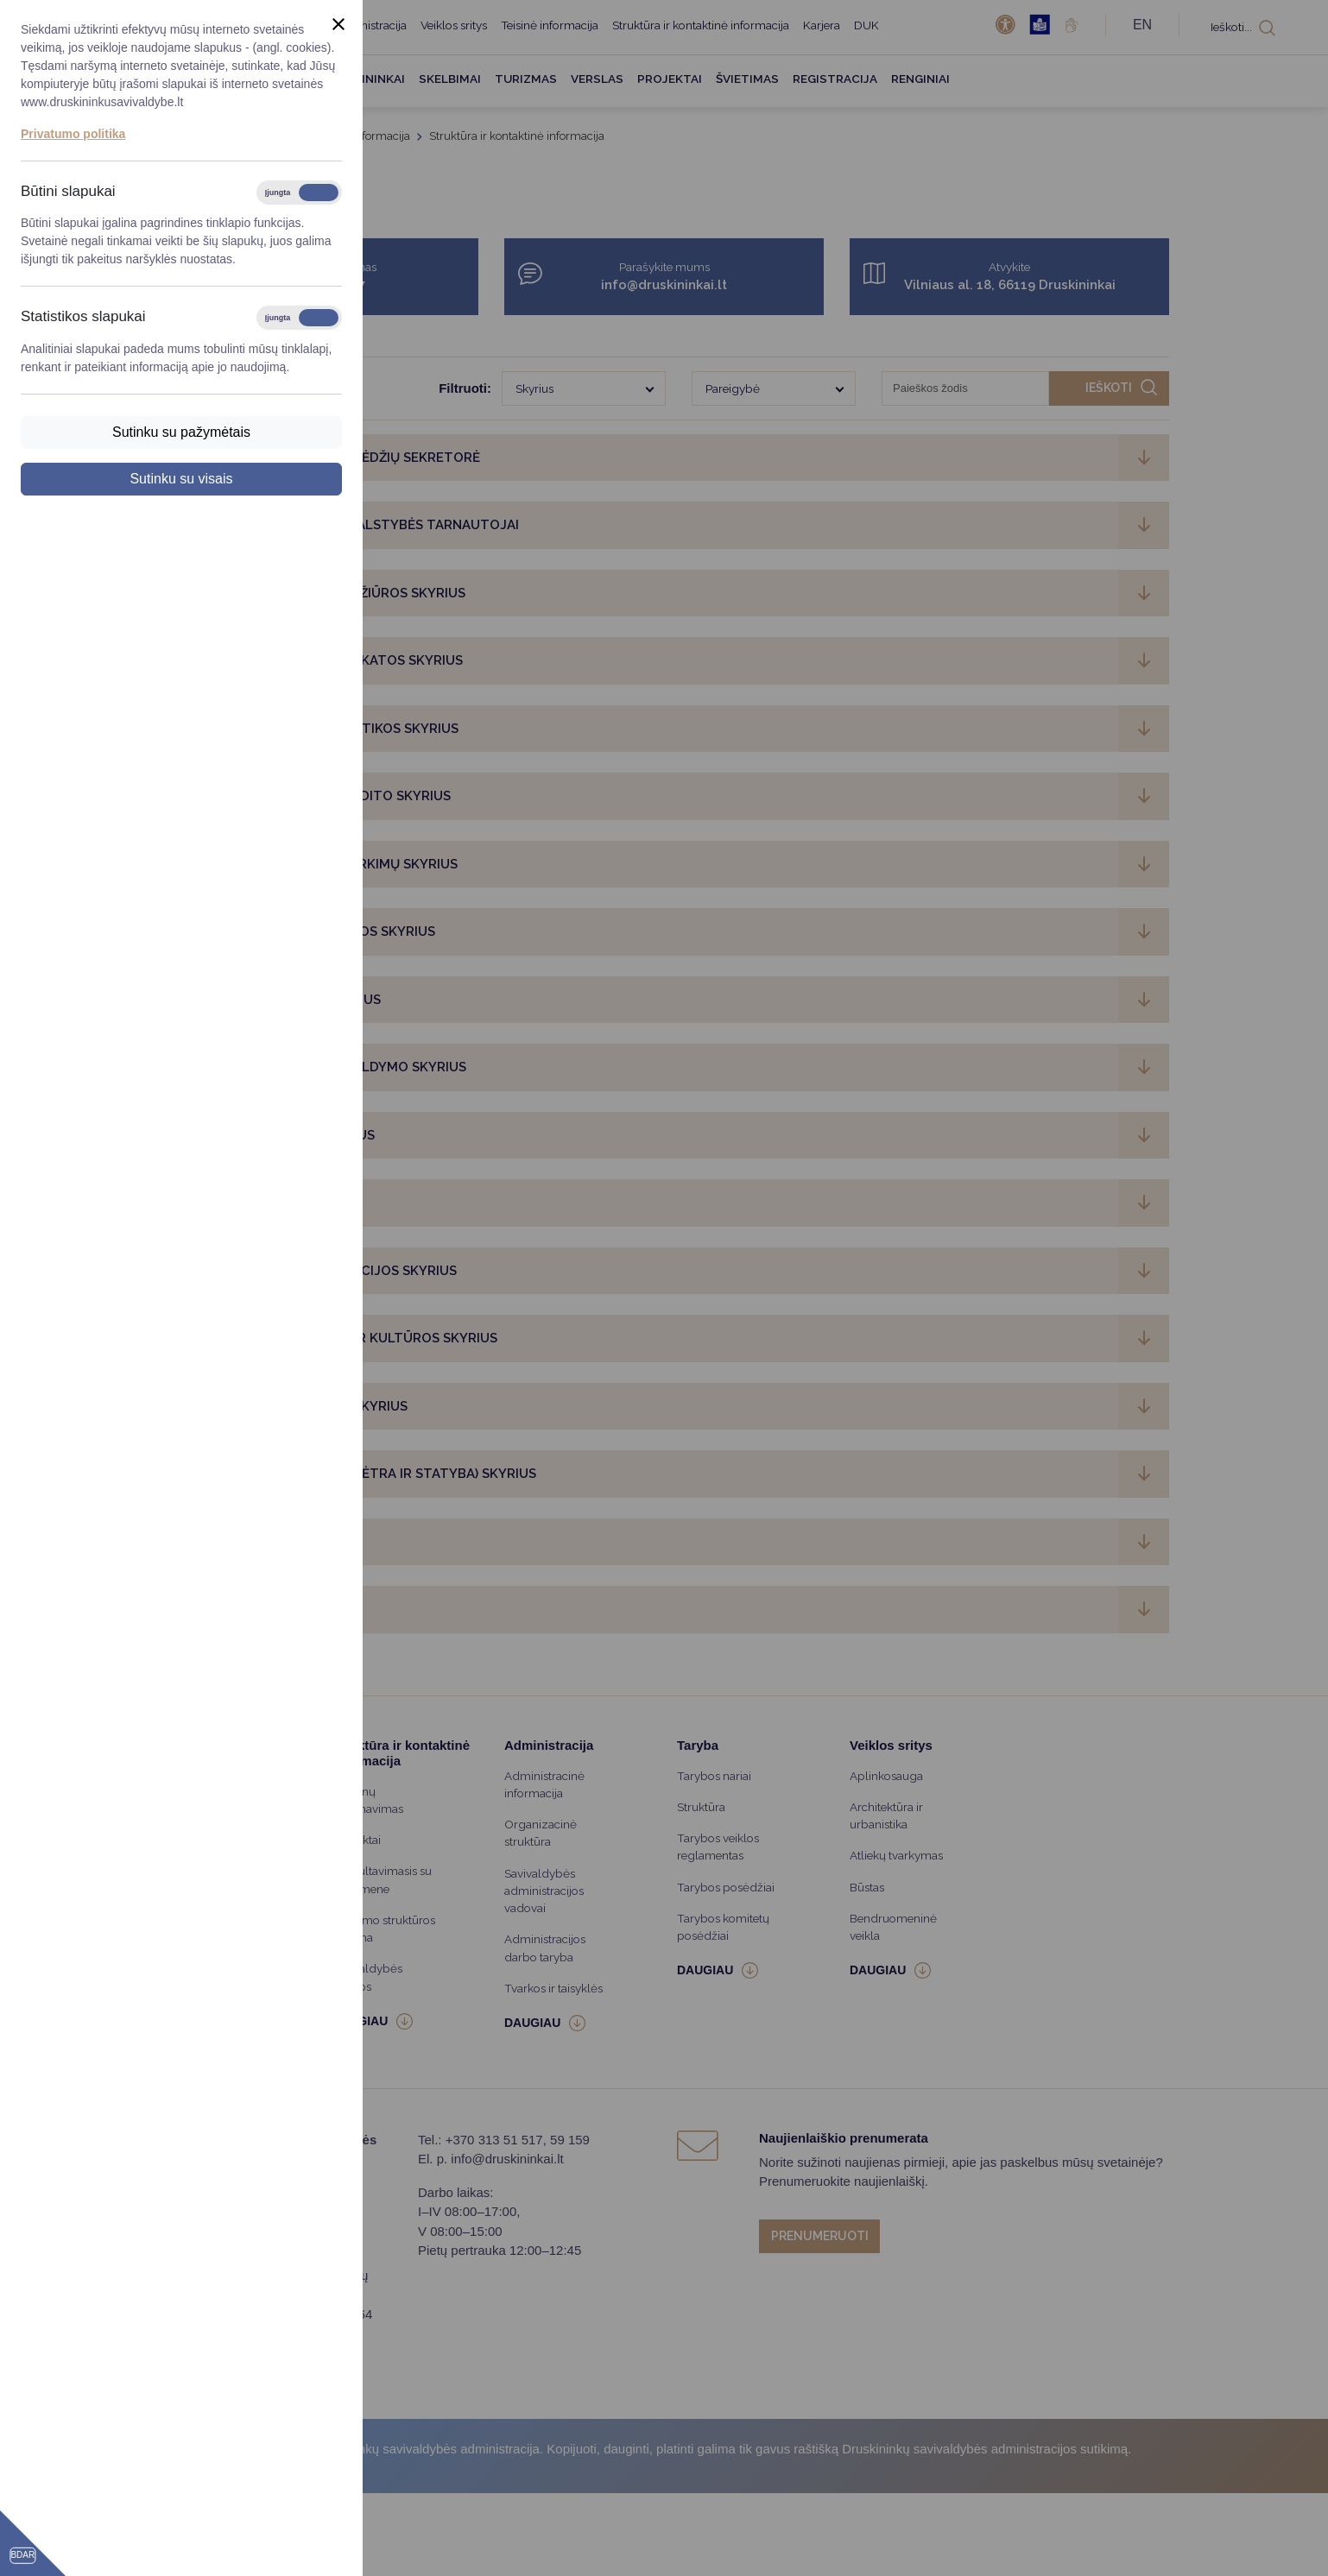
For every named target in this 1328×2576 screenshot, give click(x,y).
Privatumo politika (73, 134)
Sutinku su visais (181, 478)
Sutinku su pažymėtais (181, 432)
